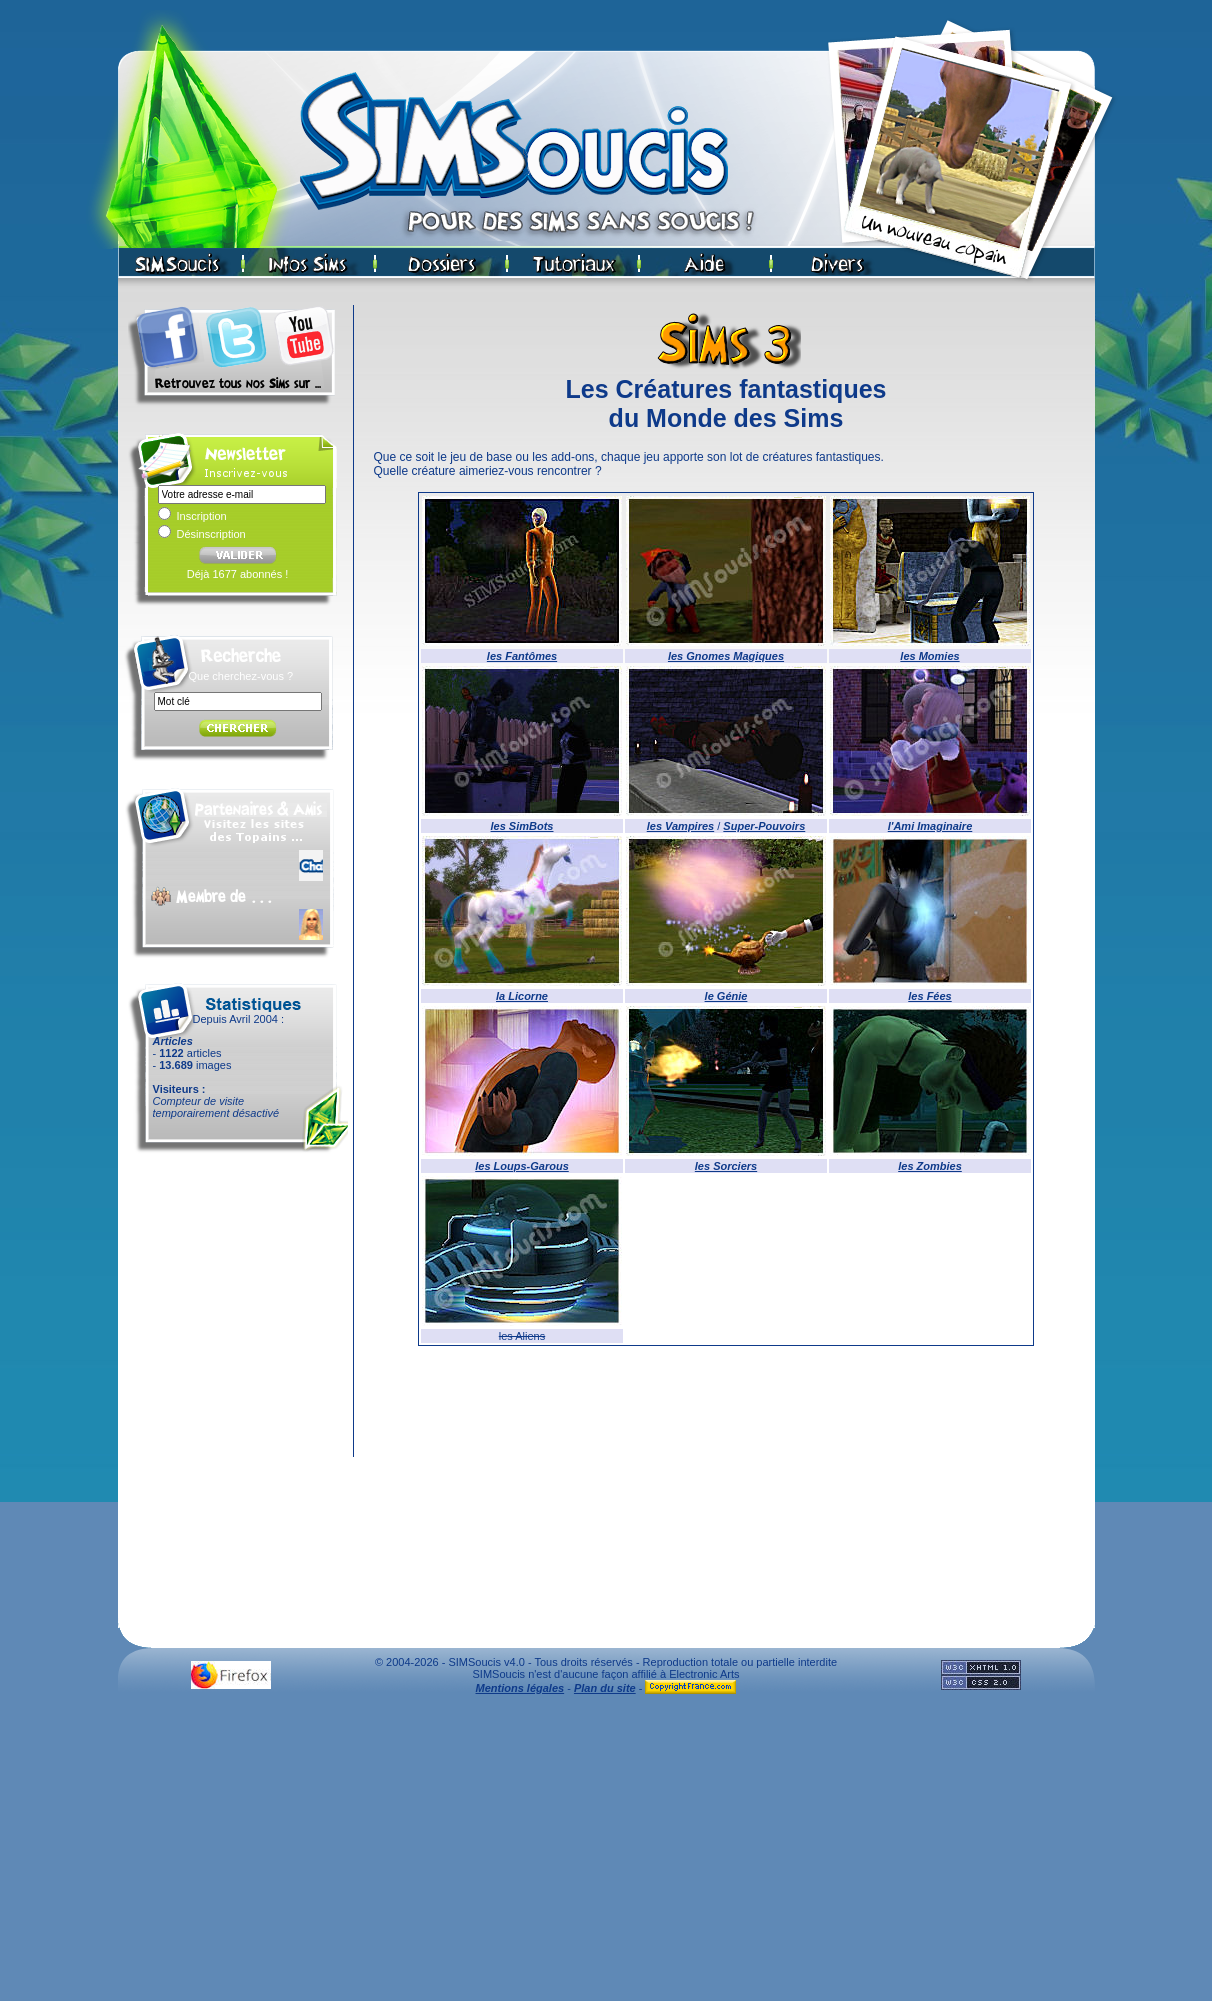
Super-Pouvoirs (764, 826)
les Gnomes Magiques (726, 656)
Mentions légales (520, 1688)
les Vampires (680, 826)
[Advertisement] (606, 1853)
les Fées (929, 996)
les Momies (929, 656)
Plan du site (605, 1688)
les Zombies (930, 1166)
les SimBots (522, 826)
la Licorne (522, 996)
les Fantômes (522, 656)
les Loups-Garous (522, 1166)
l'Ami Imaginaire (930, 826)
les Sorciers (726, 1166)
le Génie (726, 996)
